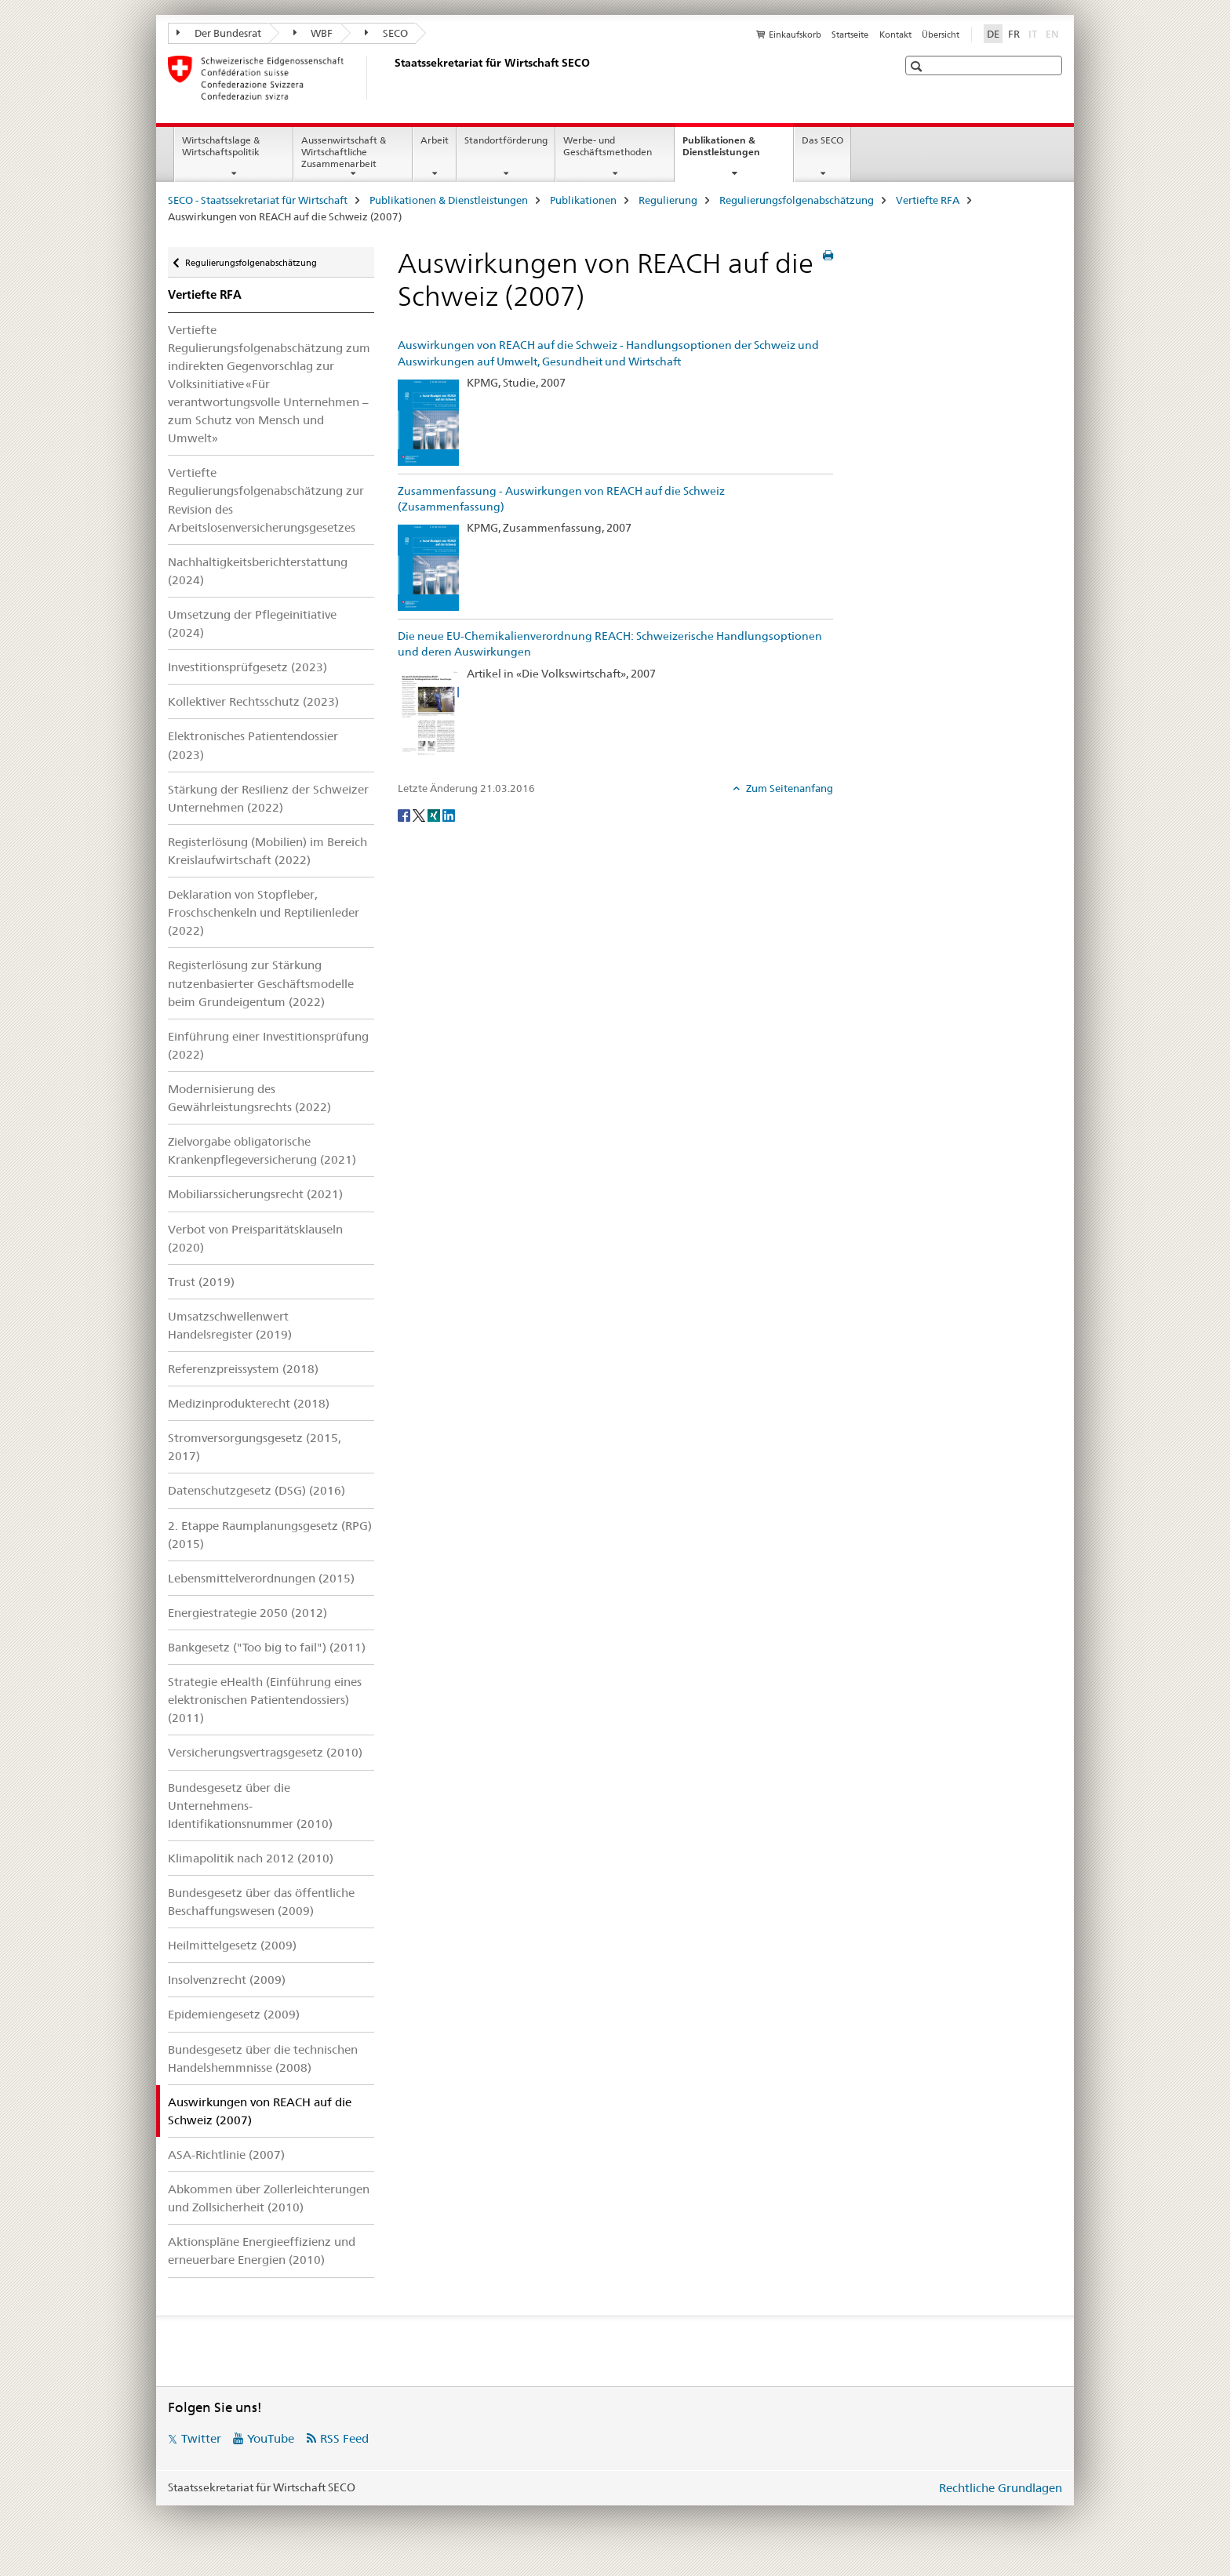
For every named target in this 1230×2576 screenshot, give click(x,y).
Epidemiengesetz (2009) (234, 2014)
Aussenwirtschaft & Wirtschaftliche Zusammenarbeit (343, 151)
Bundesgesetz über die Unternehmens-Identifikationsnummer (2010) (250, 1805)
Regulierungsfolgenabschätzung (796, 200)
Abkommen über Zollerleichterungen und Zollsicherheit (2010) (268, 2198)
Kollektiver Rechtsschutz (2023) (253, 701)
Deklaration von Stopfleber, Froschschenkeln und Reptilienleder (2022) (263, 912)
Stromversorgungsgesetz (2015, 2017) (254, 1446)
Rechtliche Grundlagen (1000, 2487)
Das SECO (822, 140)
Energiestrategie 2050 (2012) (247, 1612)
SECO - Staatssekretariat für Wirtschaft (258, 200)
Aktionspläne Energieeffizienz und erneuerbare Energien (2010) (261, 2250)
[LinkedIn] (448, 814)
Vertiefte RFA (927, 200)
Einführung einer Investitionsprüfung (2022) (268, 1045)
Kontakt (895, 34)
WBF (313, 33)
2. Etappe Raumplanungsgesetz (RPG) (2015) (270, 1534)
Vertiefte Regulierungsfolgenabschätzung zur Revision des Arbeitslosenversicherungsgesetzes (266, 499)
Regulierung (668, 200)
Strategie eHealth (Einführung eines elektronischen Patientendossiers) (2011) (265, 1699)
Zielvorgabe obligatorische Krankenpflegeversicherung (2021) (262, 1150)
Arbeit (434, 140)
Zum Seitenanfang (788, 788)
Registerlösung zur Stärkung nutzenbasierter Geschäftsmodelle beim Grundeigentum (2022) (261, 982)
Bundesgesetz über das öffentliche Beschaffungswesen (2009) (261, 1901)
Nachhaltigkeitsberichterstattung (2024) (258, 570)
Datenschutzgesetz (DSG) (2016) (256, 1490)
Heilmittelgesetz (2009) (232, 1945)
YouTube (270, 2438)
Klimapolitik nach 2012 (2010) (250, 1858)
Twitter (201, 2438)
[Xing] (435, 814)
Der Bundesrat (218, 33)
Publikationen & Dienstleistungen (737, 151)
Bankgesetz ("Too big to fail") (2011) (267, 1647)
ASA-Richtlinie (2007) (226, 2154)
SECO (386, 33)
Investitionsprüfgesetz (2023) (247, 666)
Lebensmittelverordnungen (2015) (261, 1578)
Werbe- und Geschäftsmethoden (607, 146)
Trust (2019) (201, 1281)
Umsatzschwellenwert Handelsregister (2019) (230, 1325)
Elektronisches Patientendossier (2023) (253, 744)
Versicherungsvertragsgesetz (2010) (265, 1752)
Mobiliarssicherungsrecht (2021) (255, 1193)
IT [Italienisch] (1034, 33)
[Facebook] (405, 814)
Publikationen (583, 200)
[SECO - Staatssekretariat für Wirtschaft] (391, 78)
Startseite (850, 34)
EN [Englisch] (1054, 33)
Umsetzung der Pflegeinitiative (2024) (252, 623)
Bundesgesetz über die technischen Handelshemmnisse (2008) (263, 2058)
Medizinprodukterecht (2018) (248, 1403)
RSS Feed (344, 2438)
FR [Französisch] (1014, 33)
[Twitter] (420, 814)
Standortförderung (506, 140)
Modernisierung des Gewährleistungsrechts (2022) (249, 1097)
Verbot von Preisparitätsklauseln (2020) (255, 1238)
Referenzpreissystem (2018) (243, 1368)
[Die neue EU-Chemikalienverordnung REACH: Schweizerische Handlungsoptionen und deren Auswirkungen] (428, 712)
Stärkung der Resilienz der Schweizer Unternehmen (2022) (268, 798)
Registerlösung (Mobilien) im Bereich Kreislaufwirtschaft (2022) (267, 850)
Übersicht (940, 34)
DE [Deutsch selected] (993, 33)
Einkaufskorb (795, 34)
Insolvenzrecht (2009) (227, 1979)
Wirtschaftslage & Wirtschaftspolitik (221, 146)
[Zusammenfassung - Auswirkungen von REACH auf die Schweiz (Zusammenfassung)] (428, 567)
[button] (918, 66)
